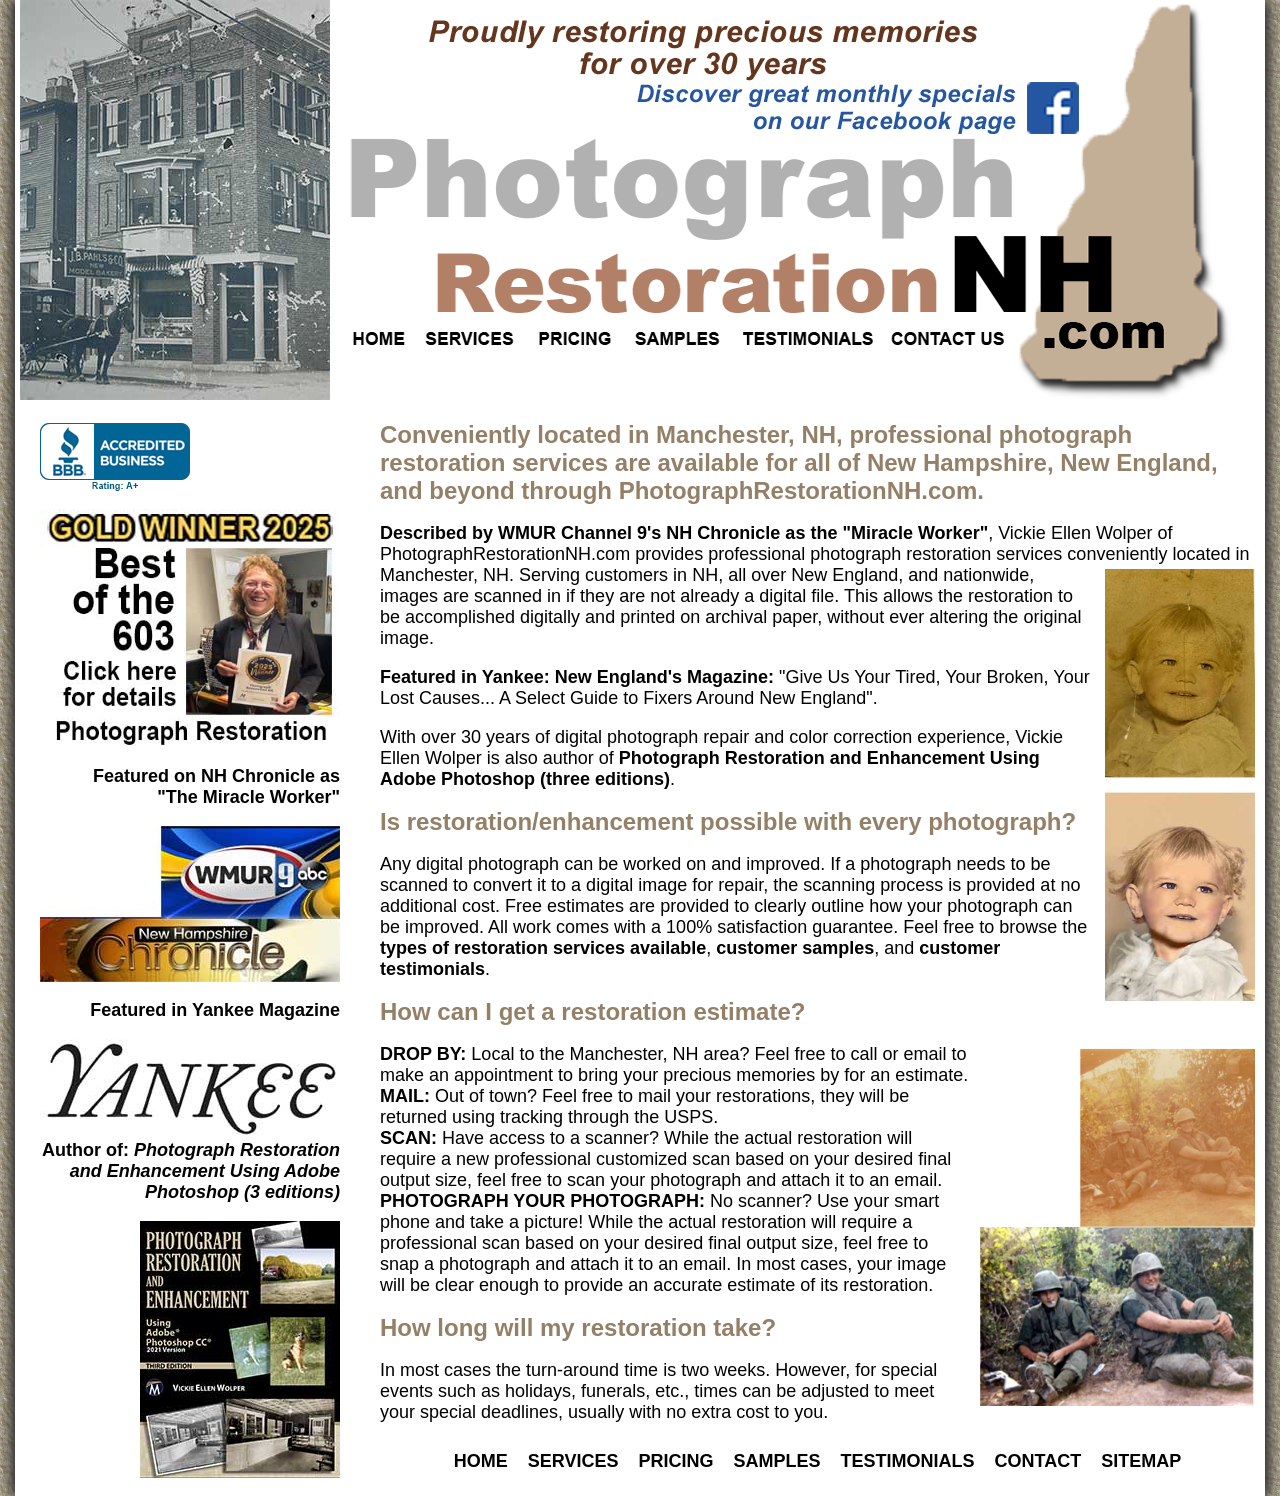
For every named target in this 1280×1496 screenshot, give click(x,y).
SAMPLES (777, 1461)
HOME (481, 1461)
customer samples (795, 948)
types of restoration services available (543, 948)
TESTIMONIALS (908, 1461)
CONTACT (1038, 1461)
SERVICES (573, 1461)
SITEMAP (1141, 1461)
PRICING (675, 1461)
